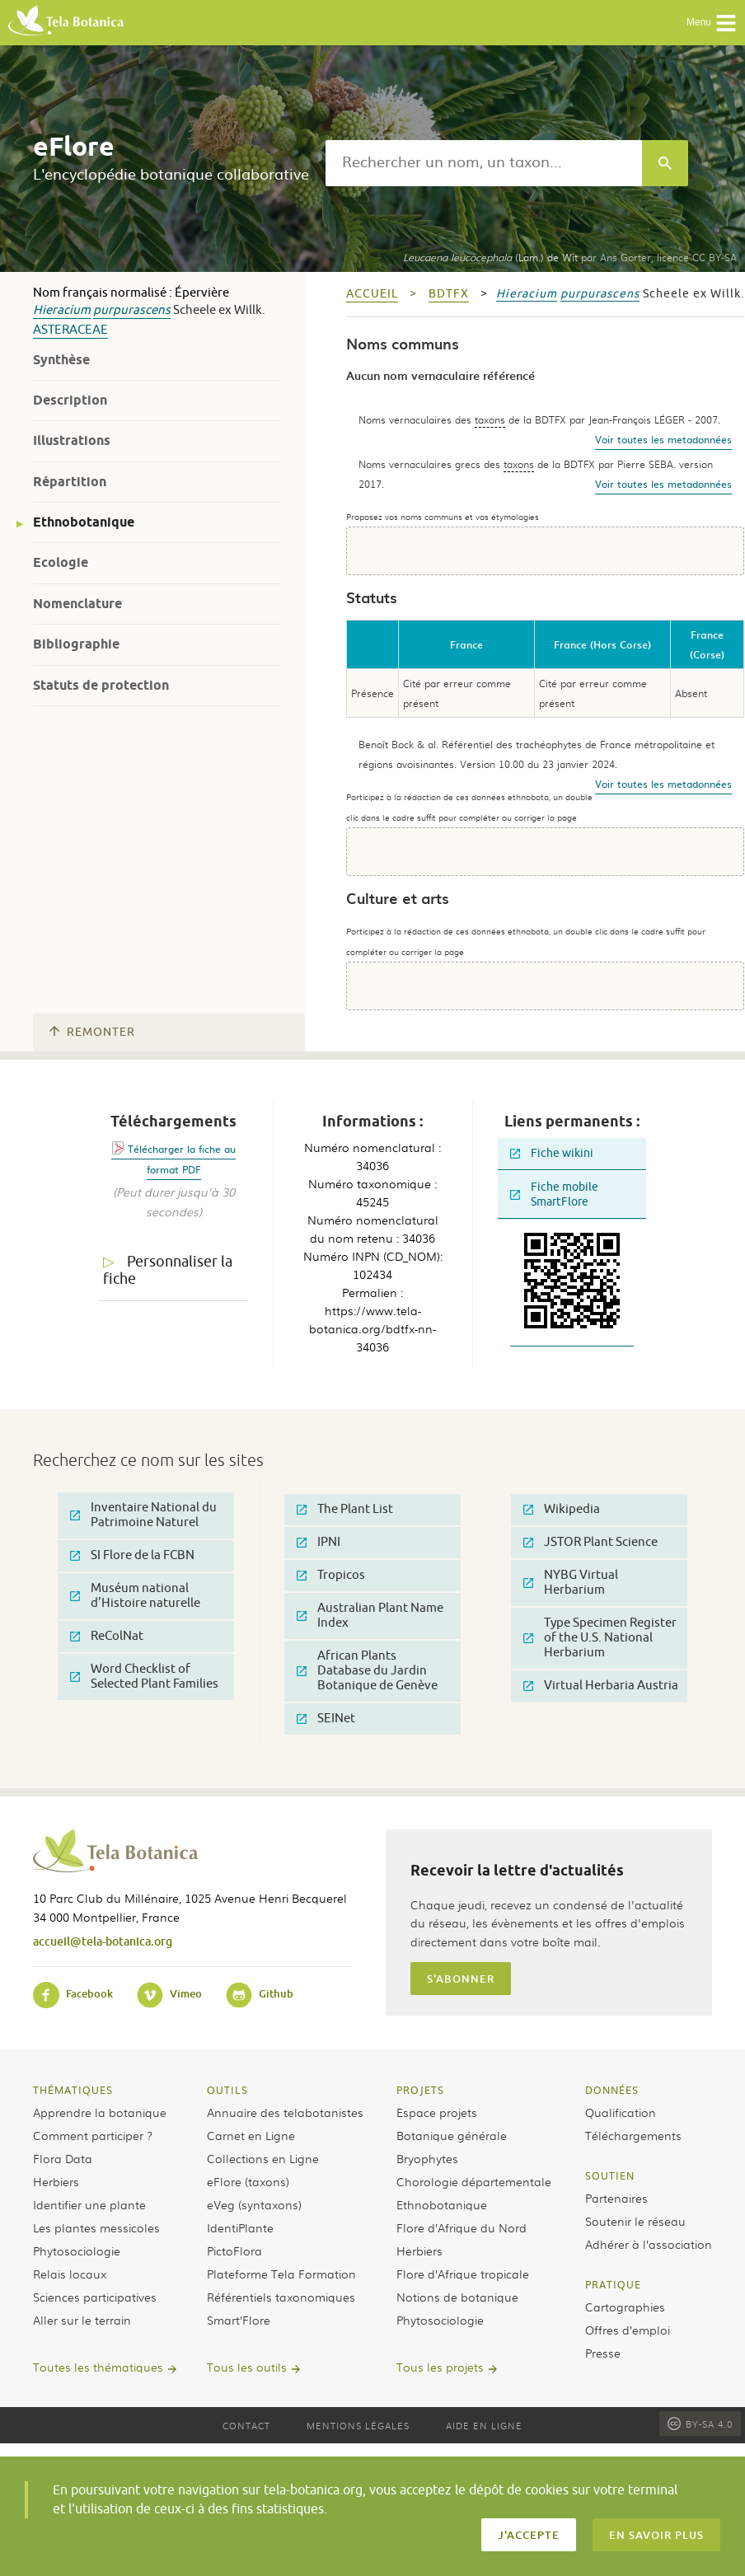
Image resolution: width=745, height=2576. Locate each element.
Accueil (372, 294)
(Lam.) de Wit (490, 257)
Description (70, 400)
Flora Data (62, 2158)
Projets (420, 2089)
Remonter (92, 1032)
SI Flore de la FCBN (132, 1555)
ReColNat (106, 1636)
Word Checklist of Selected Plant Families (144, 1676)
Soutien (610, 2175)
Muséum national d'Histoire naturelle (135, 1596)
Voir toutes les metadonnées (663, 439)
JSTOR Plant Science (590, 1542)
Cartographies (625, 2306)
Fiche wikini (551, 1153)
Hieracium (62, 310)
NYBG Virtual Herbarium (570, 1582)
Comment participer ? (92, 2135)
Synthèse (61, 360)
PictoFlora (234, 2250)
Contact (246, 2425)
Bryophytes (427, 2158)
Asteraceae (70, 330)
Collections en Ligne (263, 2158)
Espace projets (436, 2112)
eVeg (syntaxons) (254, 2204)
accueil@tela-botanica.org (102, 1941)
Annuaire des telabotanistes (285, 2112)
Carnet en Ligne (251, 2135)
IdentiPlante (240, 2227)
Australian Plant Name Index (370, 1615)
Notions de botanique (457, 2296)
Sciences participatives (95, 2296)
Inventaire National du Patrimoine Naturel (143, 1515)
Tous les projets (440, 2366)
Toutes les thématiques (98, 2366)
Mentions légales (358, 2425)
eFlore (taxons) (248, 2181)
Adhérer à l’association (648, 2244)
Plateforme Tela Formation (281, 2273)
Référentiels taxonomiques (281, 2296)
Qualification (620, 2112)
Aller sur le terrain (82, 2319)
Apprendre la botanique (99, 2112)
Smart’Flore (238, 2319)
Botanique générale (451, 2135)
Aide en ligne (484, 2425)
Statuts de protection (101, 685)
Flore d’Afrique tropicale (462, 2273)
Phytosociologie (76, 2250)
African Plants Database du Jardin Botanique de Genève (367, 1670)
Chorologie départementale (473, 2181)
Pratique (613, 2284)
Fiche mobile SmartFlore (554, 1194)
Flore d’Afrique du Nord (461, 2227)
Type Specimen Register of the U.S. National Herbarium (600, 1637)
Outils (227, 2089)
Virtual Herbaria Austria (600, 1685)
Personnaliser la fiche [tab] (167, 1270)
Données (612, 2089)
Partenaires (616, 2198)
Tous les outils (247, 2366)
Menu (711, 23)
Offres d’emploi (627, 2329)
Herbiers (56, 2181)
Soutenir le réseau (635, 2221)
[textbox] (484, 163)
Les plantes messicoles (96, 2227)
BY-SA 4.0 (700, 2423)
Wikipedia (561, 1509)
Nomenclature (77, 603)
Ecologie (60, 562)
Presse (603, 2352)
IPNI (318, 1542)
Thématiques (73, 2089)
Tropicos (331, 1575)
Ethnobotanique (83, 522)
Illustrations (71, 440)
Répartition (69, 481)
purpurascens (132, 310)
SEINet (326, 1718)
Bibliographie (76, 644)
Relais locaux (69, 2273)
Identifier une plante (89, 2204)
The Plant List (345, 1509)
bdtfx (449, 294)
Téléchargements (633, 2135)
